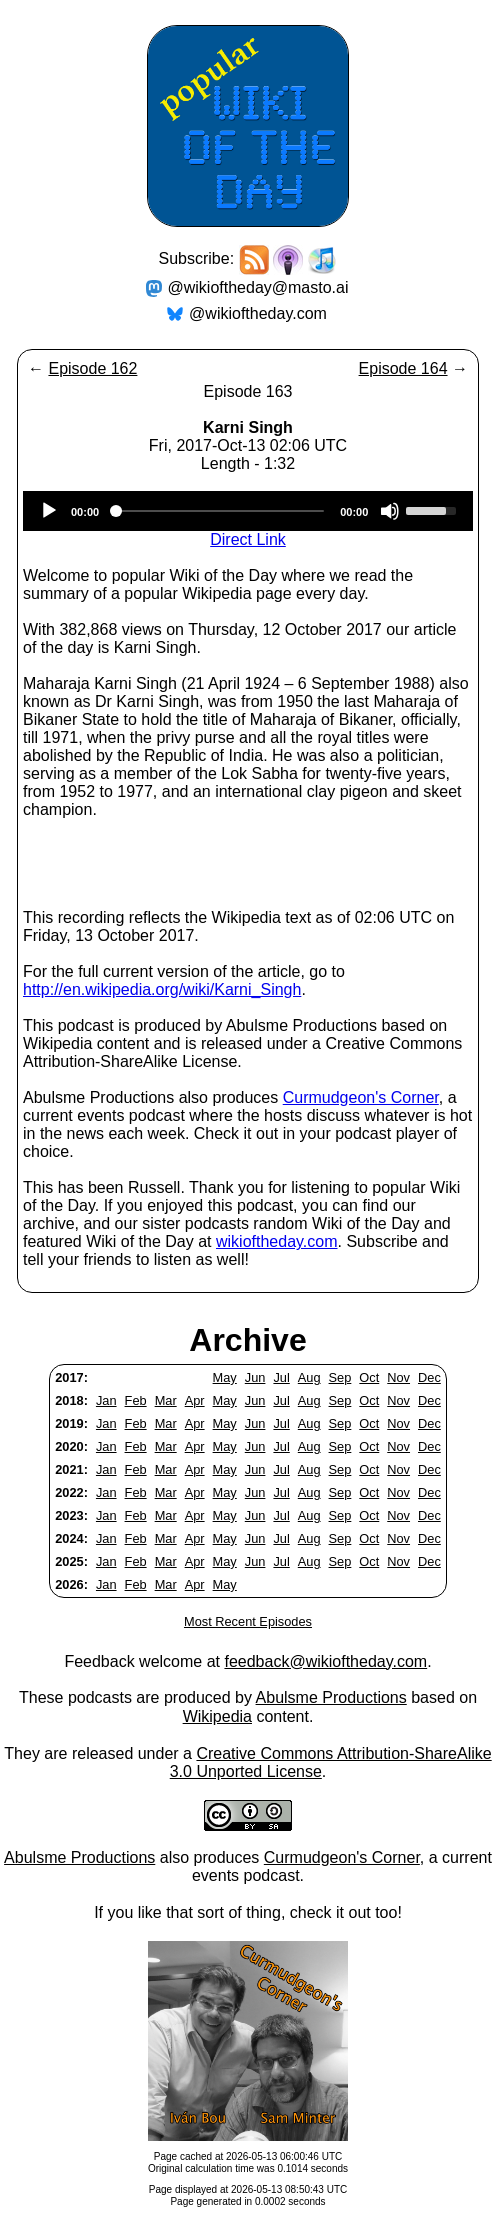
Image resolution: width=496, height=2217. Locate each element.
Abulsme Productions (331, 1697)
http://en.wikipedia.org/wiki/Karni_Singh (162, 989)
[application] (248, 511)
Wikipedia (217, 1716)
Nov (398, 1377)
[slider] (219, 511)
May (225, 1377)
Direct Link (248, 539)
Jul (281, 1377)
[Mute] (390, 511)
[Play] (49, 511)
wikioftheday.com (277, 1241)
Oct (369, 1377)
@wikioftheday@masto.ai (258, 287)
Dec (429, 1377)
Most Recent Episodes (248, 1621)
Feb (136, 1400)
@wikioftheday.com (258, 313)
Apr (195, 1400)
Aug (309, 1377)
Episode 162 (92, 368)
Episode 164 (403, 368)
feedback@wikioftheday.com (325, 1661)
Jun (255, 1377)
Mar (166, 1400)
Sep (340, 1377)
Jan (106, 1400)
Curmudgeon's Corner (361, 1097)
